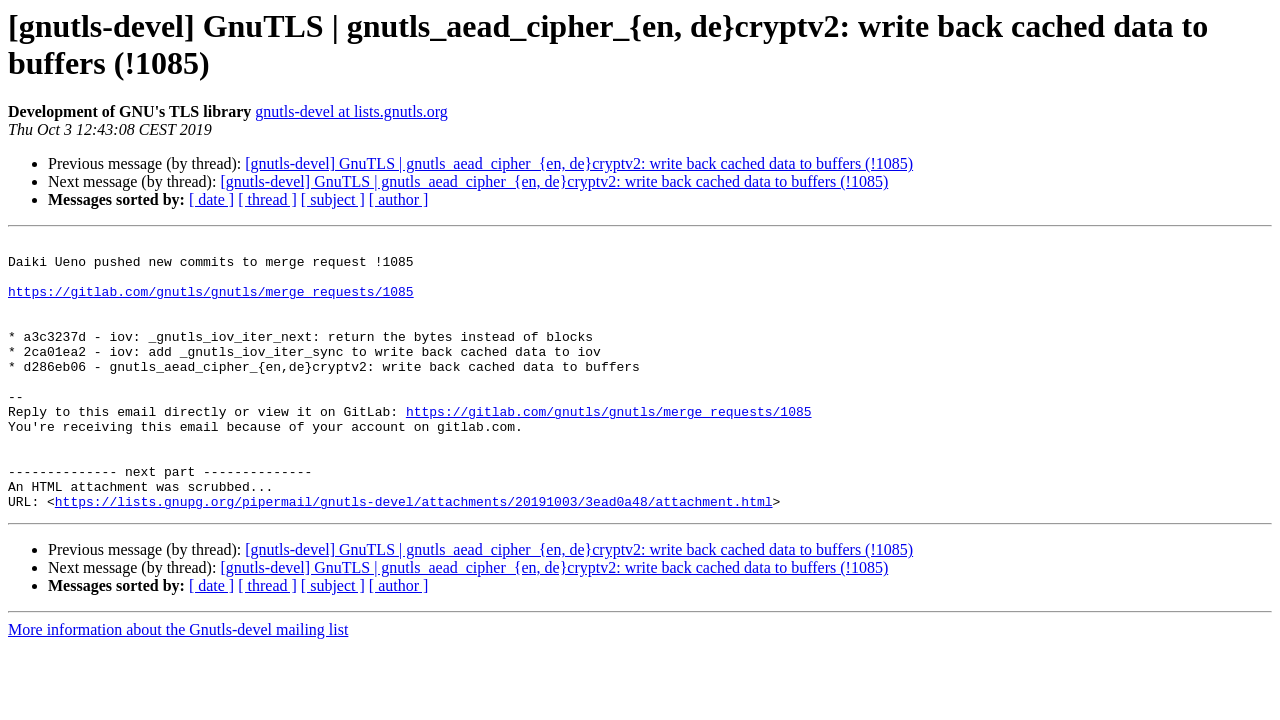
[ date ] (211, 199)
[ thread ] (267, 199)
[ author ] (399, 199)
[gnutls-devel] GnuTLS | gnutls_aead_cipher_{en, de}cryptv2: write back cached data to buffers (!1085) (579, 163)
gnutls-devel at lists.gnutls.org (351, 111)
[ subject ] (333, 199)
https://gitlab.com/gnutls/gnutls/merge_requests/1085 (211, 303)
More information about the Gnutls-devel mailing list (178, 683)
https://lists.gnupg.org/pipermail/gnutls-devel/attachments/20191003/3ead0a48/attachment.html (414, 555)
